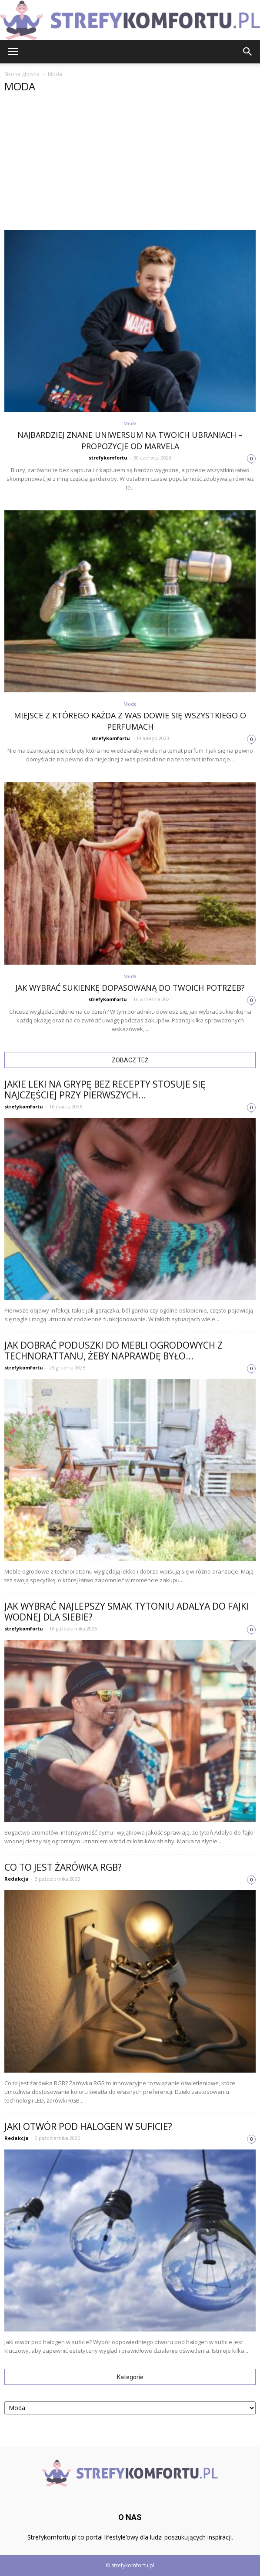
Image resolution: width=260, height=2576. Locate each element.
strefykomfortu (108, 457)
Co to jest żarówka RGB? (63, 1867)
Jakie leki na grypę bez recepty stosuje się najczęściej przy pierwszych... (105, 1089)
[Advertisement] (130, 164)
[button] (248, 51)
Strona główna (22, 74)
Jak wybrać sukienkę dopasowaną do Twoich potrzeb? (130, 987)
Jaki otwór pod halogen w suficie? (88, 2126)
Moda (130, 423)
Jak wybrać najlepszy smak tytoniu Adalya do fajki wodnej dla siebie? (126, 1611)
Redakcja (16, 1878)
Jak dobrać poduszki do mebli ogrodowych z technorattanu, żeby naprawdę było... (113, 1350)
